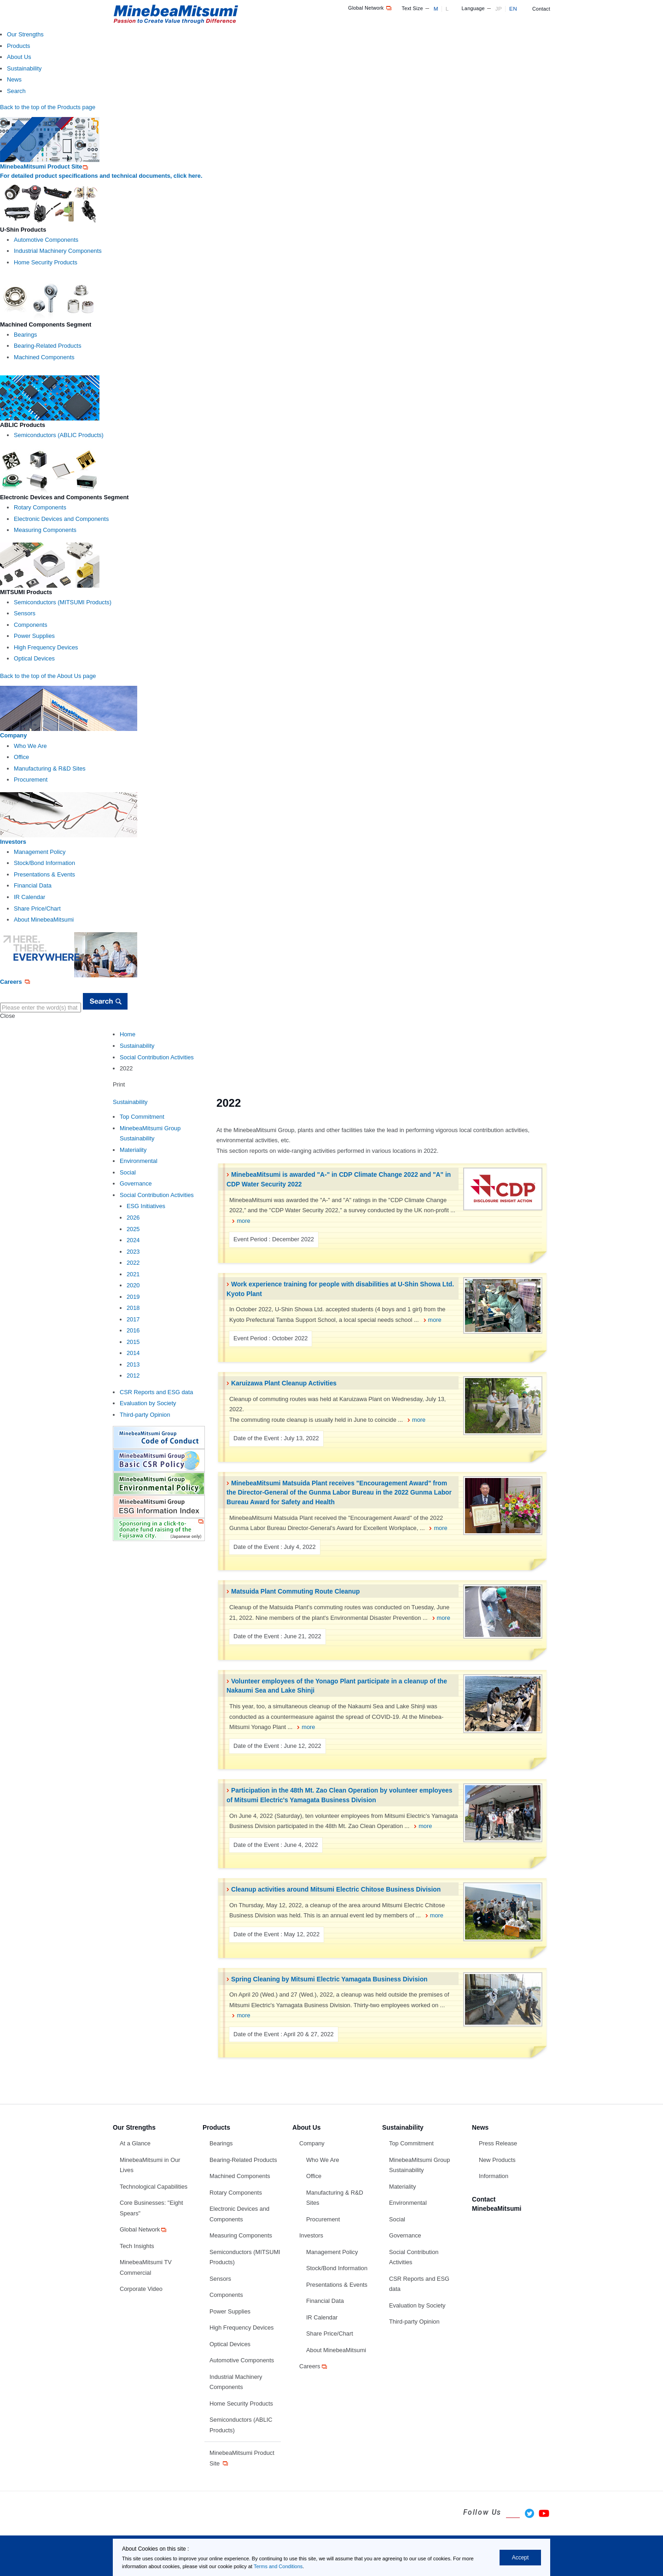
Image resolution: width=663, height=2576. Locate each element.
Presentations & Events (44, 874)
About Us (19, 56)
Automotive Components (46, 239)
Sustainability (24, 68)
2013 (133, 1364)
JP (498, 9)
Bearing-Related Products (47, 345)
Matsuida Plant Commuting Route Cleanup (295, 1591)
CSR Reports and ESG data (156, 1392)
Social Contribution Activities (157, 1057)
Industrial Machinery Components (58, 250)
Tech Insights (137, 2246)
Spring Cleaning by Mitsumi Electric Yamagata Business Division (329, 1979)
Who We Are (30, 745)
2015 (133, 1341)
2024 (133, 1240)
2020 (133, 1285)
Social (128, 1172)
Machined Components (44, 357)
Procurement (30, 779)
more (243, 1220)
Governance (136, 1183)
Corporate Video (141, 2288)
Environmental (138, 1160)
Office (21, 757)
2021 (133, 1274)
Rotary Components (40, 507)
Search (16, 91)
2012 (133, 1375)
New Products (497, 2159)
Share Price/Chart (37, 908)
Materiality (133, 1149)
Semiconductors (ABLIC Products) (59, 435)
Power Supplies (34, 635)
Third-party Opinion (145, 1414)
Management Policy (39, 851)
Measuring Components (45, 529)
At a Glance (135, 2143)
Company (312, 2143)
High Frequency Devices (46, 647)
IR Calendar (29, 897)
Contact (541, 9)
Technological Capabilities (153, 2186)
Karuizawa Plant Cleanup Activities (284, 1383)
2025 (133, 1229)
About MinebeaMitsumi (44, 919)
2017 (133, 1319)
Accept (520, 2557)
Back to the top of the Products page (47, 107)
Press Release (498, 2143)
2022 (133, 1262)
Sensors (24, 613)
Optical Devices (34, 658)
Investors (311, 2235)
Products (18, 45)
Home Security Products (45, 262)
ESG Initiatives (146, 1206)
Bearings (25, 334)
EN (513, 9)
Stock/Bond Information (44, 862)
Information (493, 2176)
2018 (133, 1307)
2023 (133, 1251)
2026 (133, 1217)
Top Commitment (142, 1116)
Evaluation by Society (148, 1403)
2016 (133, 1330)
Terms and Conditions (278, 2566)
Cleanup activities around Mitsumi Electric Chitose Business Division (336, 1889)
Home (127, 1034)
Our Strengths (25, 34)
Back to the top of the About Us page (48, 675)
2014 (133, 1352)
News (14, 79)
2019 (133, 1296)
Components (30, 624)
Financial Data (33, 885)
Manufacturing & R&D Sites (50, 768)
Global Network (370, 8)
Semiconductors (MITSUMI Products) (62, 602)
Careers (313, 2366)
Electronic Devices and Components (61, 518)
